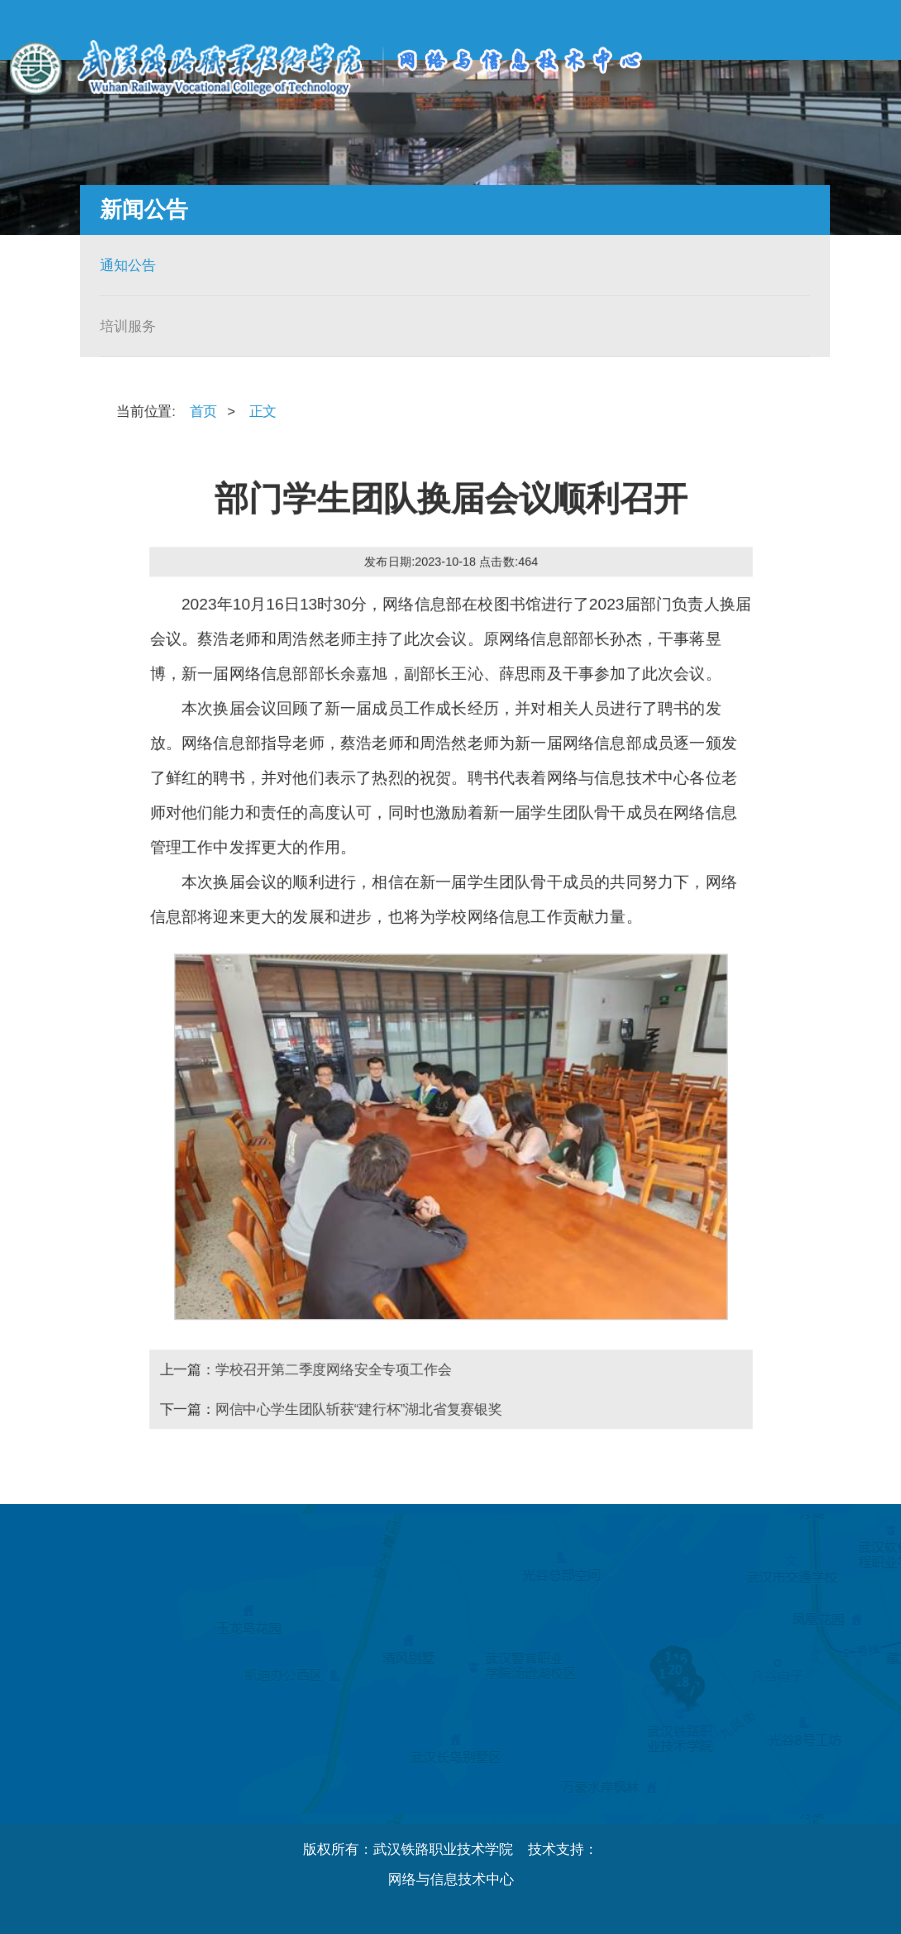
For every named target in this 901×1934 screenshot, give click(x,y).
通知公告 (125, 265)
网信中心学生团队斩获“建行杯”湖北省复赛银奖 (357, 1412)
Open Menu (871, 30)
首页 (201, 409)
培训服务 (125, 326)
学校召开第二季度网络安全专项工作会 (331, 1372)
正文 (261, 409)
